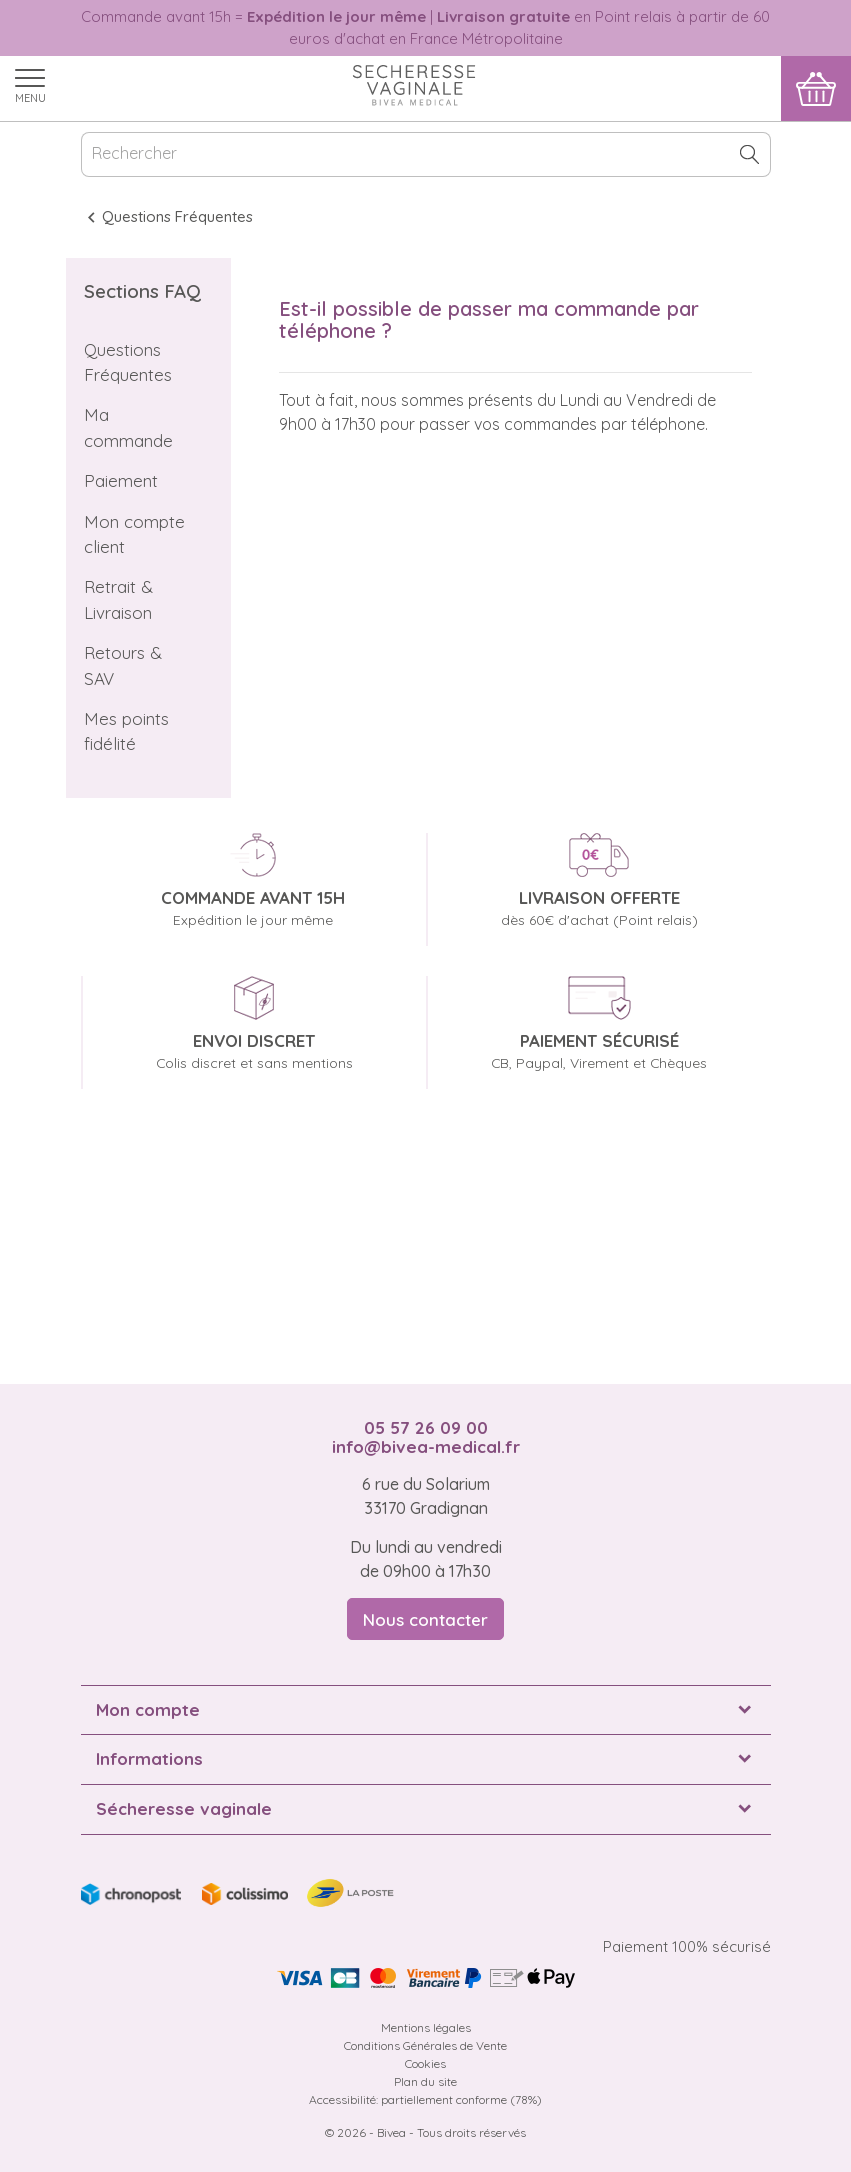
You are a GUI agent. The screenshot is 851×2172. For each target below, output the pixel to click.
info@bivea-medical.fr (426, 1446)
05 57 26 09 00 (426, 1427)
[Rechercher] (426, 154)
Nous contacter (425, 1619)
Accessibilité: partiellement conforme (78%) (425, 2099)
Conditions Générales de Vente (425, 2045)
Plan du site (425, 2081)
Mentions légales (426, 2027)
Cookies (425, 2063)
